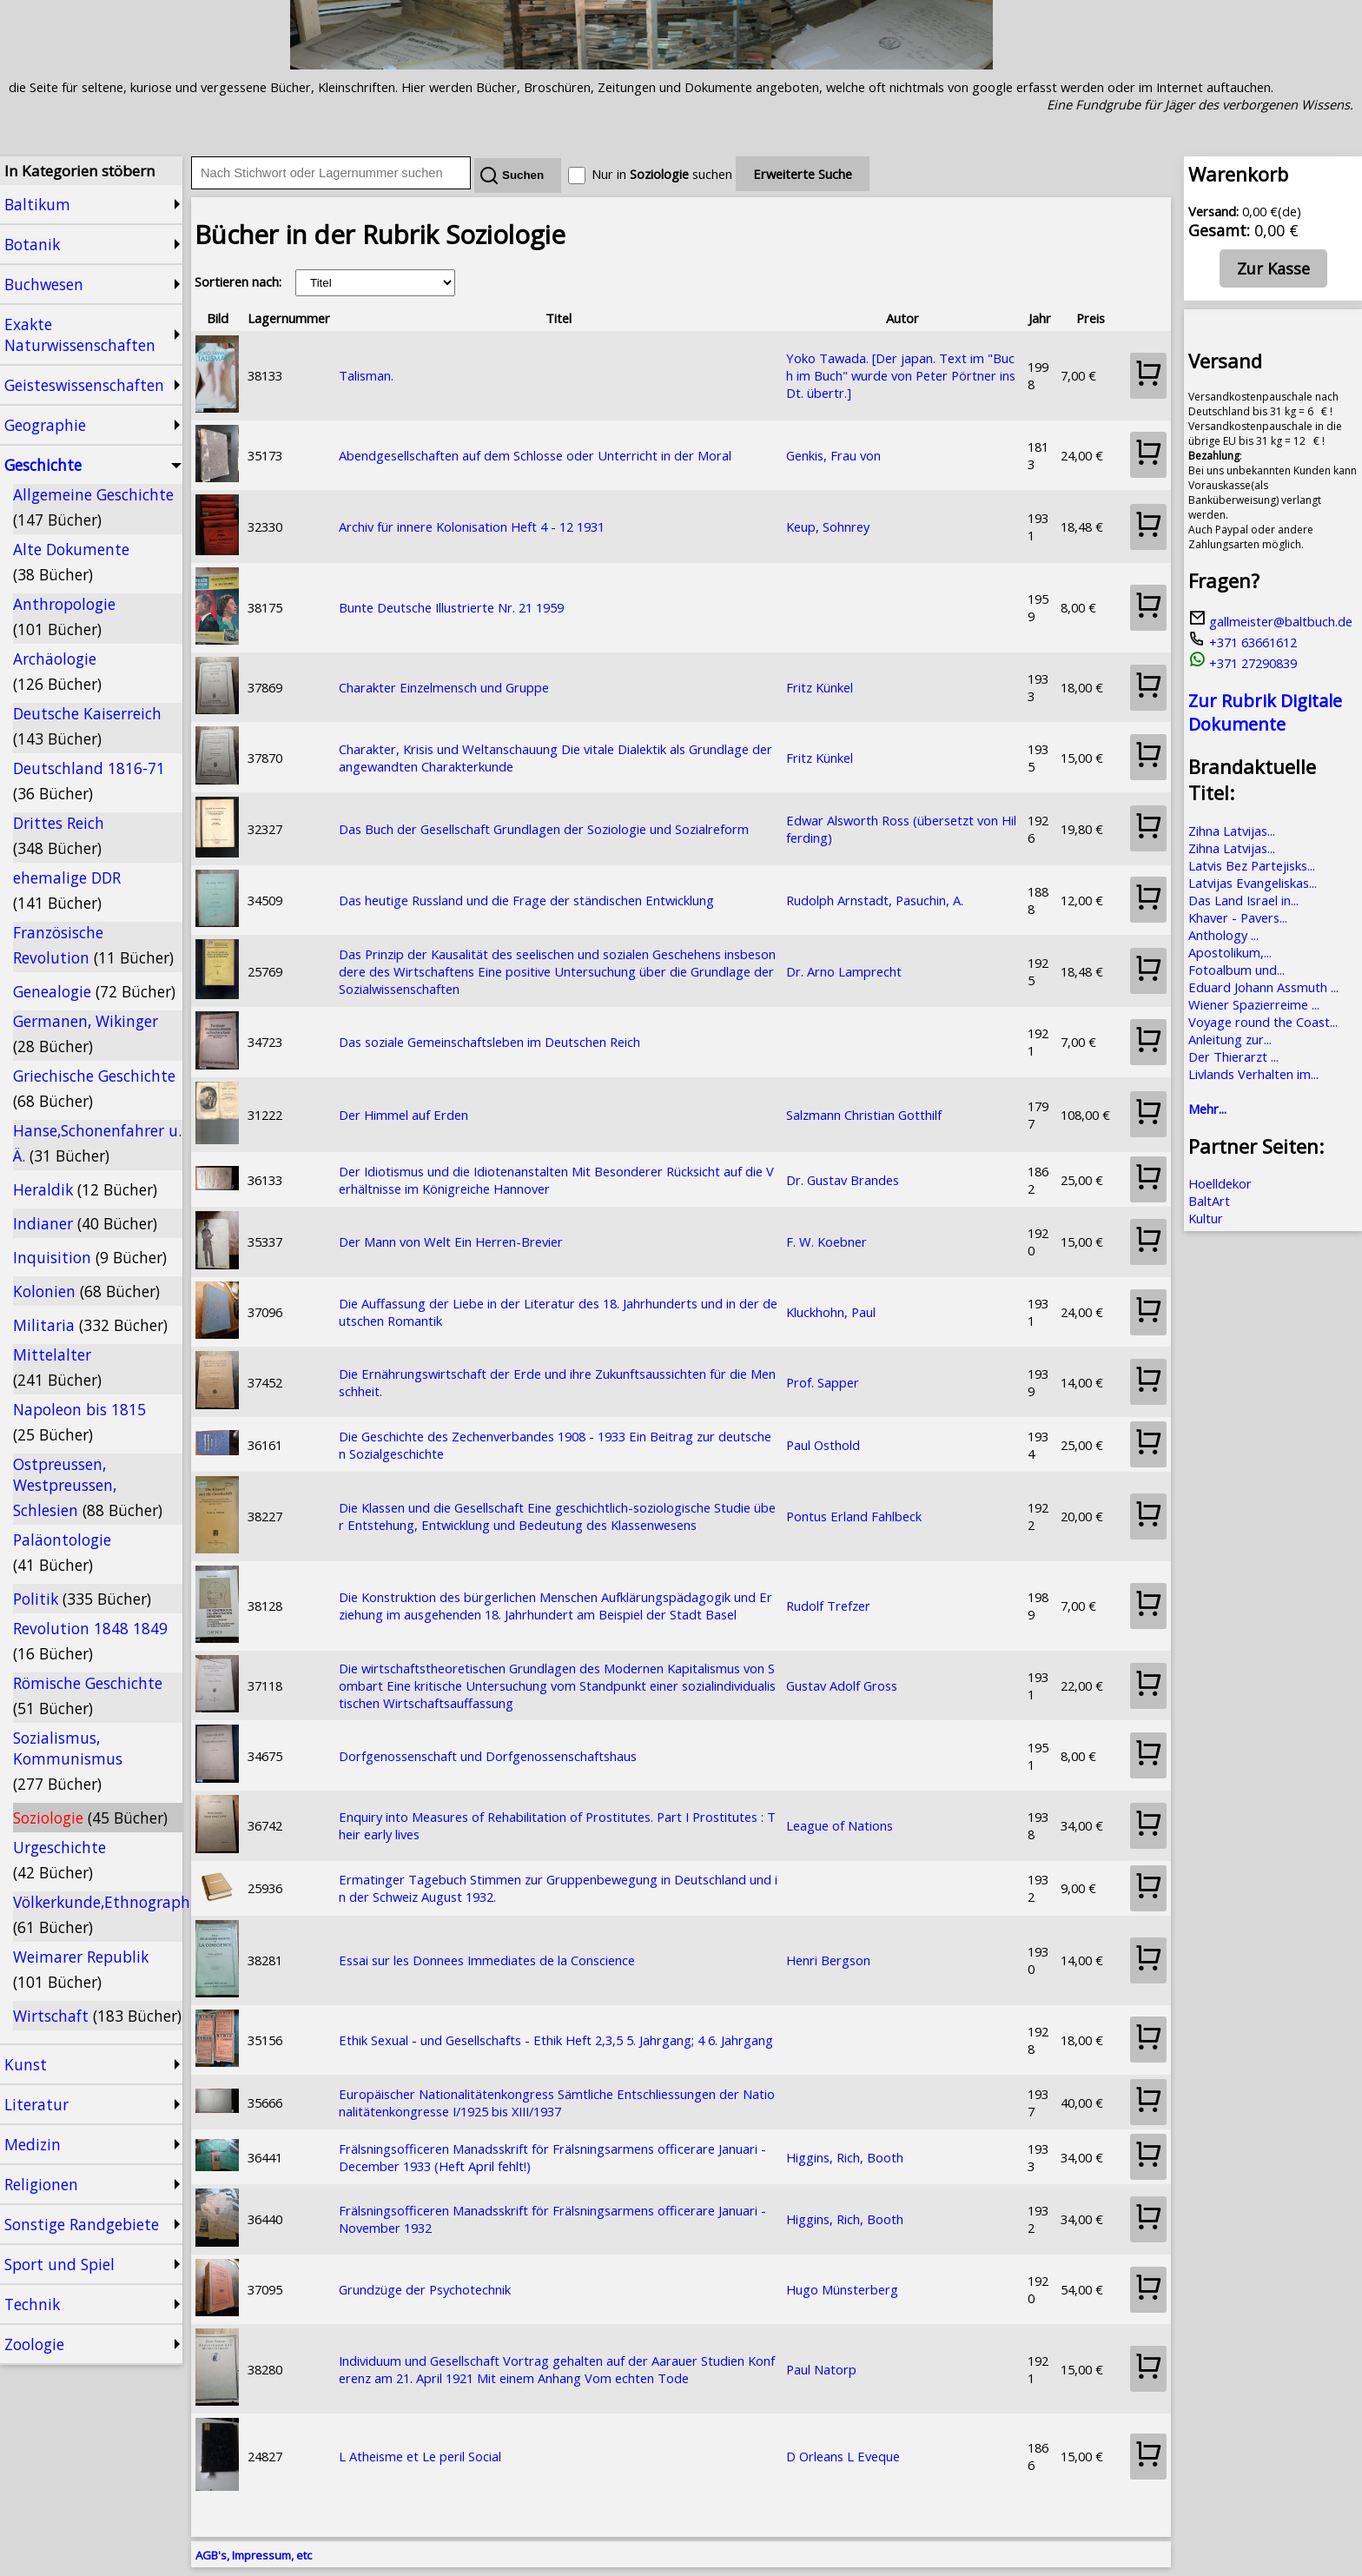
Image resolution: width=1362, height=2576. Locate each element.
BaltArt (1209, 1200)
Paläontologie (62, 1552)
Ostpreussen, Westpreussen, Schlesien (87, 1487)
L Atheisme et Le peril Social (420, 2456)
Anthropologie (64, 616)
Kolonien (86, 1291)
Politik (82, 1598)
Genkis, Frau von (833, 455)
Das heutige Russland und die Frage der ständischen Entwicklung (526, 900)
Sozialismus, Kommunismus (67, 1760)
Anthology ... (1223, 935)
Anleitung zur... (1230, 1039)
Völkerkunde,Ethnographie (97, 1914)
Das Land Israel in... (1243, 900)
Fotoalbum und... (1236, 969)
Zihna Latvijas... (1231, 830)
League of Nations (839, 1825)
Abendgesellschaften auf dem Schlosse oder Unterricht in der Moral (535, 455)
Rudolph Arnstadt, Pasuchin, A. (874, 900)
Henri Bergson (828, 1960)
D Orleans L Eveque (843, 2456)
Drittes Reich (58, 835)
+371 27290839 (1242, 663)
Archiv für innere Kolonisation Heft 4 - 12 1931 (472, 526)
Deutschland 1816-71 (89, 781)
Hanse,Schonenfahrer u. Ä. (97, 1143)
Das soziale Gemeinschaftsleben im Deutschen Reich (489, 1041)
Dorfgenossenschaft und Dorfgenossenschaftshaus (488, 1756)
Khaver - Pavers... (1237, 917)
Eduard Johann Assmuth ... (1263, 987)
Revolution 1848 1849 (90, 1641)
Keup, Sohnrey (827, 526)
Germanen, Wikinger (85, 1033)
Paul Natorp (821, 2369)
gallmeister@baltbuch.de (1270, 621)
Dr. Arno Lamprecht (844, 971)
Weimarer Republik (81, 1969)
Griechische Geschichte (94, 1088)
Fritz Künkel (819, 687)
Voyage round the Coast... (1263, 1021)
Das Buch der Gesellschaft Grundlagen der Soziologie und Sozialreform (544, 829)
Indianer (85, 1223)
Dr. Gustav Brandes (842, 1180)
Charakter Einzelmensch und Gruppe (444, 687)
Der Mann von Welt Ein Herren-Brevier (451, 1241)
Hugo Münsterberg (842, 2289)
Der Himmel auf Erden (403, 1114)
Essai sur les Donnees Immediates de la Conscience (487, 1960)
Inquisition (90, 1257)
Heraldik (85, 1189)
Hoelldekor (1220, 1183)
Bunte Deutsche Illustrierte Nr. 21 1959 (451, 607)
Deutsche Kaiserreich (87, 726)
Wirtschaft (97, 2015)
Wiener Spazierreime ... (1253, 1004)
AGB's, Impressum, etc (253, 2555)
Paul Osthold (823, 1445)
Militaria (90, 1324)
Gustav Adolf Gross (841, 1685)
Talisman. (366, 375)
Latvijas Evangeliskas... (1252, 882)
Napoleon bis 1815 (79, 1422)
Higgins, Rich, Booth (844, 2157)
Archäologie (57, 671)
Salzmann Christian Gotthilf (864, 1114)
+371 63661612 (1242, 642)
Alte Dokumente (71, 562)
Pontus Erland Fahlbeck (854, 1516)
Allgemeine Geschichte (93, 507)
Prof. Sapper (822, 1382)
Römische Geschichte (87, 1695)
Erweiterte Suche (802, 173)
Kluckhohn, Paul (831, 1312)
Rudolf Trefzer (828, 1605)
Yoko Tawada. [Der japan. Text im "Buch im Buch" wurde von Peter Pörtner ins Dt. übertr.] (900, 375)
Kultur (1205, 1218)
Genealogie (94, 991)
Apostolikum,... (1230, 952)
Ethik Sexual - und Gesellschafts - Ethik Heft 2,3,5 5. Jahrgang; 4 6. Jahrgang (556, 2040)
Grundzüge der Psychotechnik (425, 2289)
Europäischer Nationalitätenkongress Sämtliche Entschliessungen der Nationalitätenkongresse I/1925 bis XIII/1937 (557, 2102)
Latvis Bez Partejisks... (1251, 865)
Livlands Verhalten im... (1253, 1074)
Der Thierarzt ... (1233, 1056)
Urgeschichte (59, 1860)
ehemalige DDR (67, 890)
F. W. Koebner (826, 1241)
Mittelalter (57, 1367)
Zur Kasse (1273, 268)
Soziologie (90, 1817)
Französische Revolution (93, 945)
